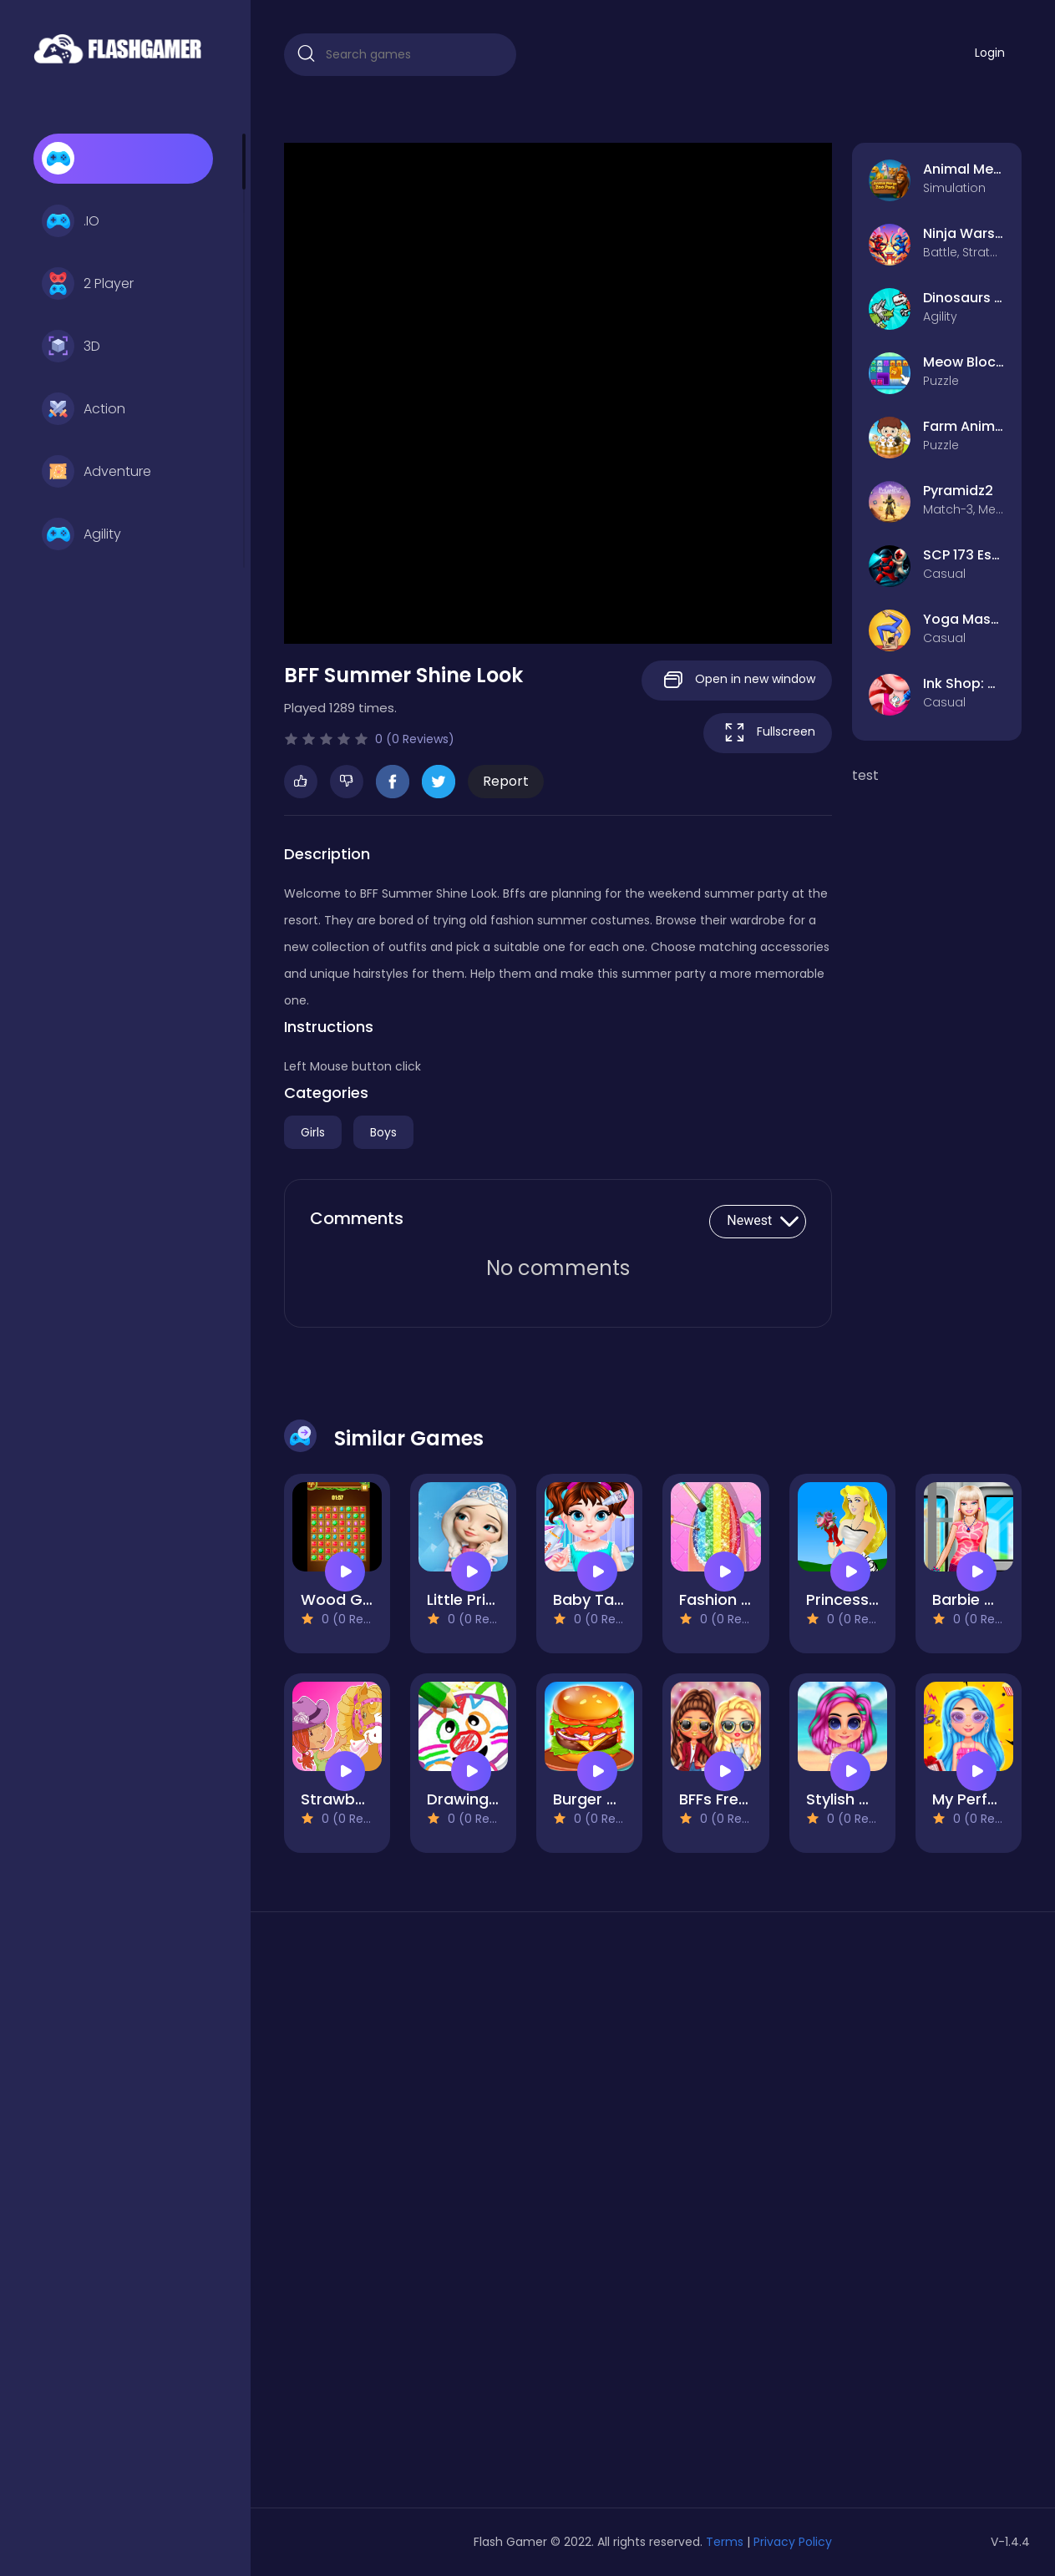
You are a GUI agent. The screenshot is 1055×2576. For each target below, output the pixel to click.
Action (83, 409)
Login (990, 52)
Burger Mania (602, 1799)
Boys (383, 1132)
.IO (70, 221)
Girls (313, 1132)
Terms (724, 2541)
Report (506, 781)
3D (71, 346)
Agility (81, 534)
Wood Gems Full (362, 1599)
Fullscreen (767, 732)
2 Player (88, 284)
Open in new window (736, 680)
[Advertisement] (400, 2216)
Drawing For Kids (489, 1799)
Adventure (96, 471)
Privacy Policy (792, 2541)
